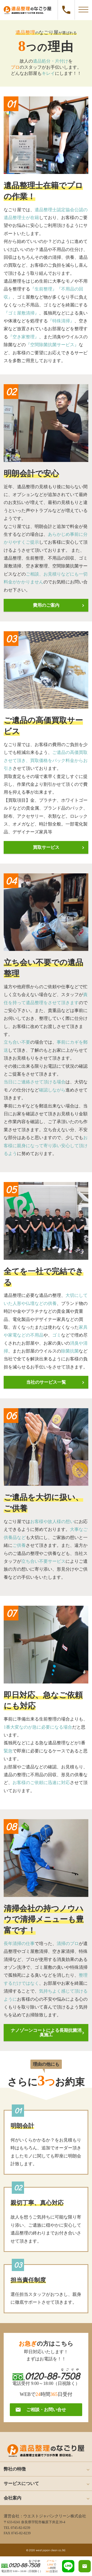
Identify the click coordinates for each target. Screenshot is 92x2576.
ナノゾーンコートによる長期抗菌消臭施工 (46, 2032)
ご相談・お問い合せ (40, 2410)
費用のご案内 (46, 605)
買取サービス (46, 847)
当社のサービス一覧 (46, 1382)
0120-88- (66, 10)
